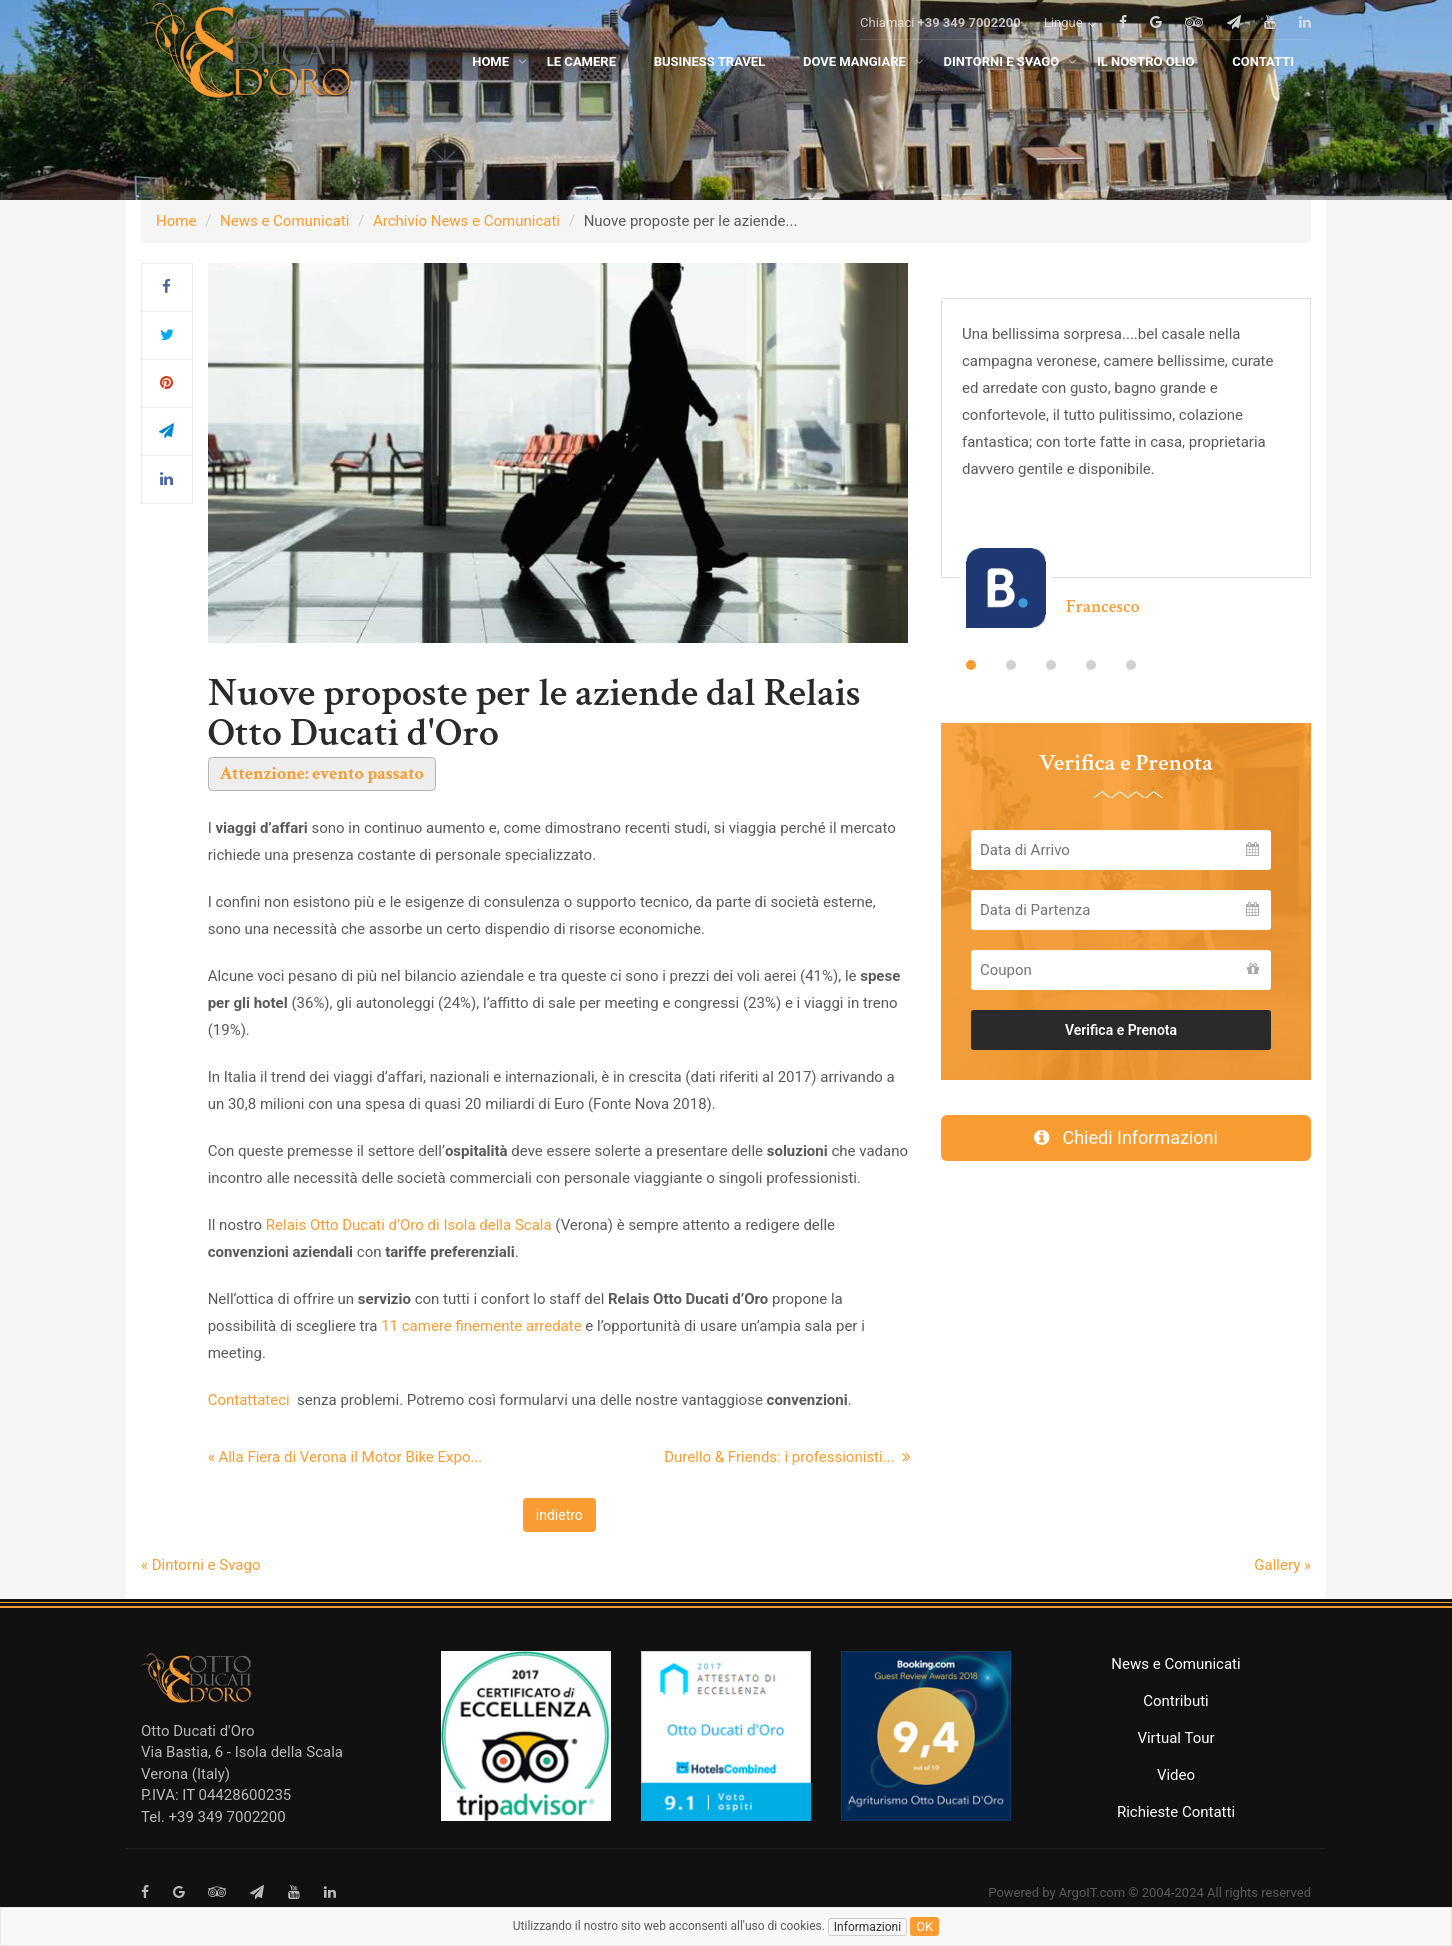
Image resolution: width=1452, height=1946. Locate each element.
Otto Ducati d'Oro (198, 1731)
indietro (559, 1515)
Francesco (1103, 606)
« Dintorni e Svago (200, 1565)
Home (176, 221)
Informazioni (867, 1927)
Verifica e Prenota (1121, 1030)
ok (924, 1926)
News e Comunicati (284, 221)
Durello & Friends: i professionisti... (787, 1457)
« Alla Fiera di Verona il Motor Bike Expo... (345, 1457)
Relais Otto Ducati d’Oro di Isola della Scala (409, 1225)
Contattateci (251, 1400)
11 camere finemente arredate (479, 1326)
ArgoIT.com (1092, 1892)
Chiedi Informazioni (1126, 1137)
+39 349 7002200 (969, 51)
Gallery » (1282, 1565)
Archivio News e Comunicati (466, 221)
